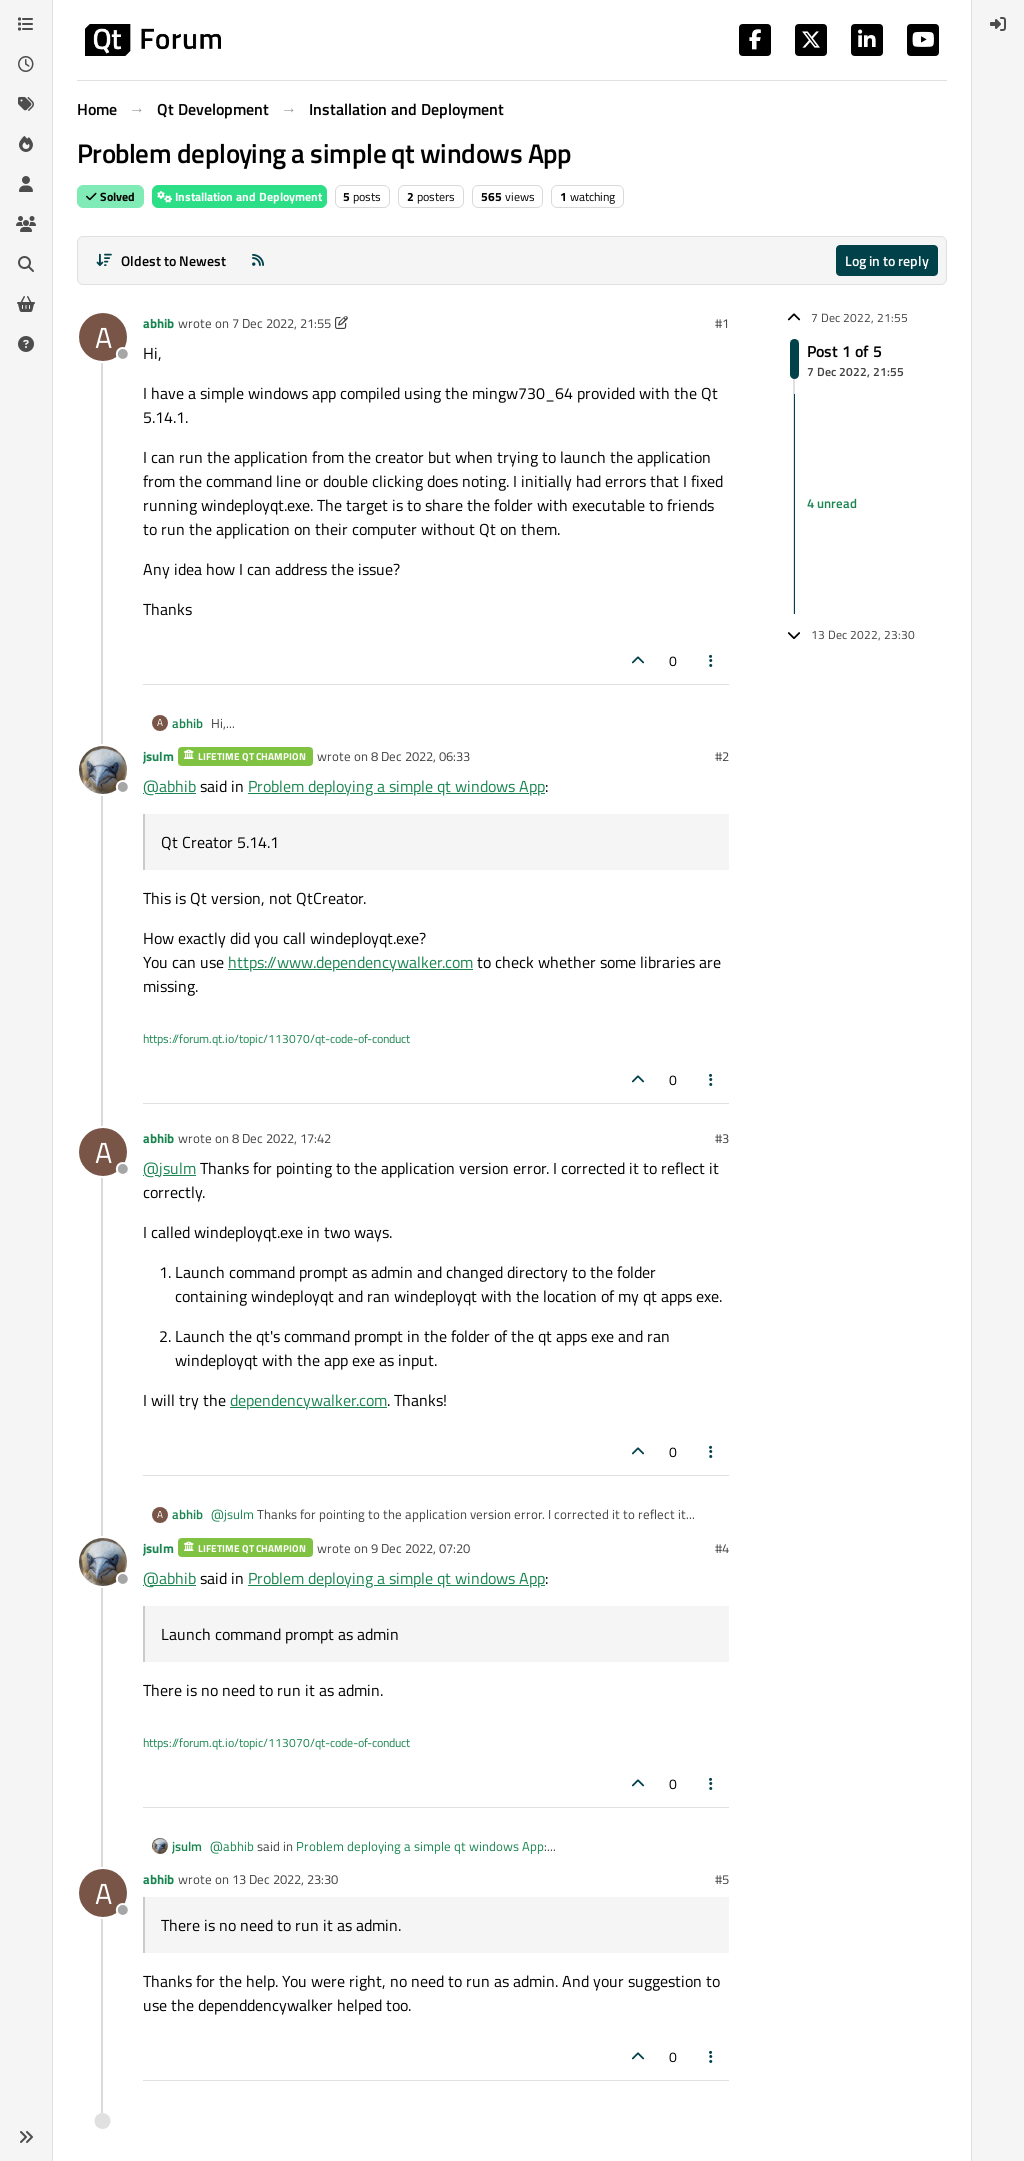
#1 (722, 323)
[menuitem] (998, 24)
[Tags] (26, 104)
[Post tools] (712, 660)
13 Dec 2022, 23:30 (285, 1879)
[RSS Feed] (258, 260)
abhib (158, 323)
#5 (722, 1879)
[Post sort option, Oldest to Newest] (160, 260)
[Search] (26, 264)
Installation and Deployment (239, 196)
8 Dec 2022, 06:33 (420, 756)
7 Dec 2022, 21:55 (281, 323)
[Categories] (26, 24)
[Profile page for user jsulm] (103, 770)
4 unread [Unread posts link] (832, 503)
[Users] (26, 184)
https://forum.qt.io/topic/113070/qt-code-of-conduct (276, 1038)
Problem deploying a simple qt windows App (396, 786)
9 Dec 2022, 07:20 (420, 1548)
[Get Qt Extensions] (26, 304)
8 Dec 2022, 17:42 (281, 1138)
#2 (722, 756)
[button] (26, 2137)
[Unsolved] (26, 344)
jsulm (158, 756)
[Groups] (26, 224)
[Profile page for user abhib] (103, 337)
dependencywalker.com (308, 1400)
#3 (722, 1138)
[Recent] (26, 64)
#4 (722, 1548)
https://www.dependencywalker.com (350, 962)
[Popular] (26, 144)
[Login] (998, 24)
